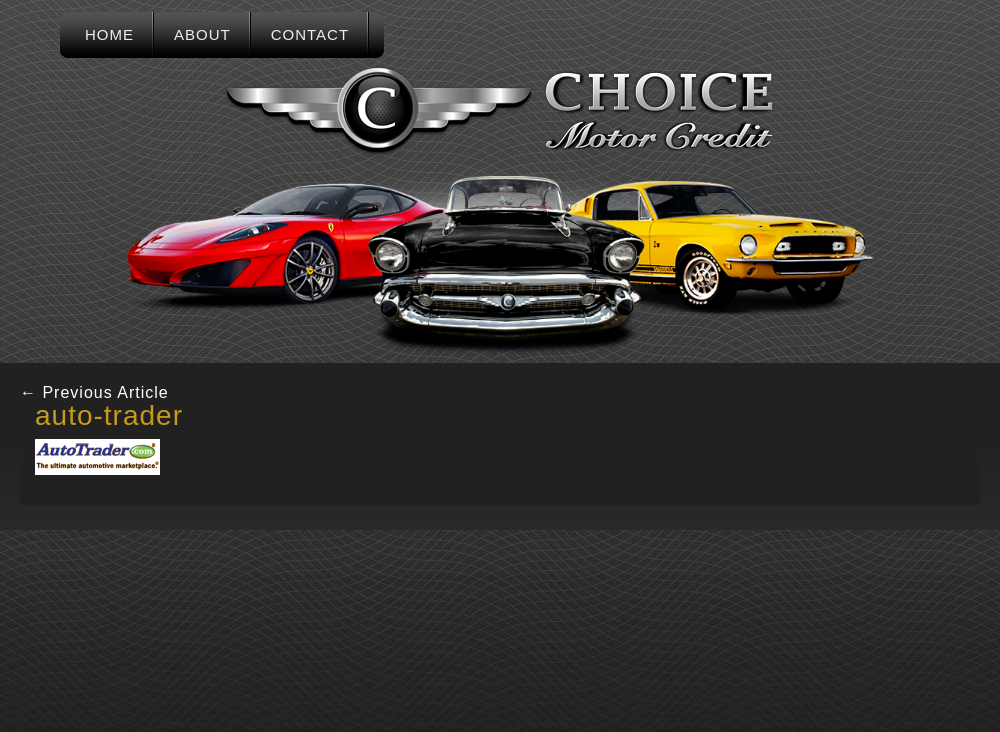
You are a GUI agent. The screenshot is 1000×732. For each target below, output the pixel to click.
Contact (310, 34)
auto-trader (109, 415)
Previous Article (94, 392)
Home (109, 34)
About (202, 34)
